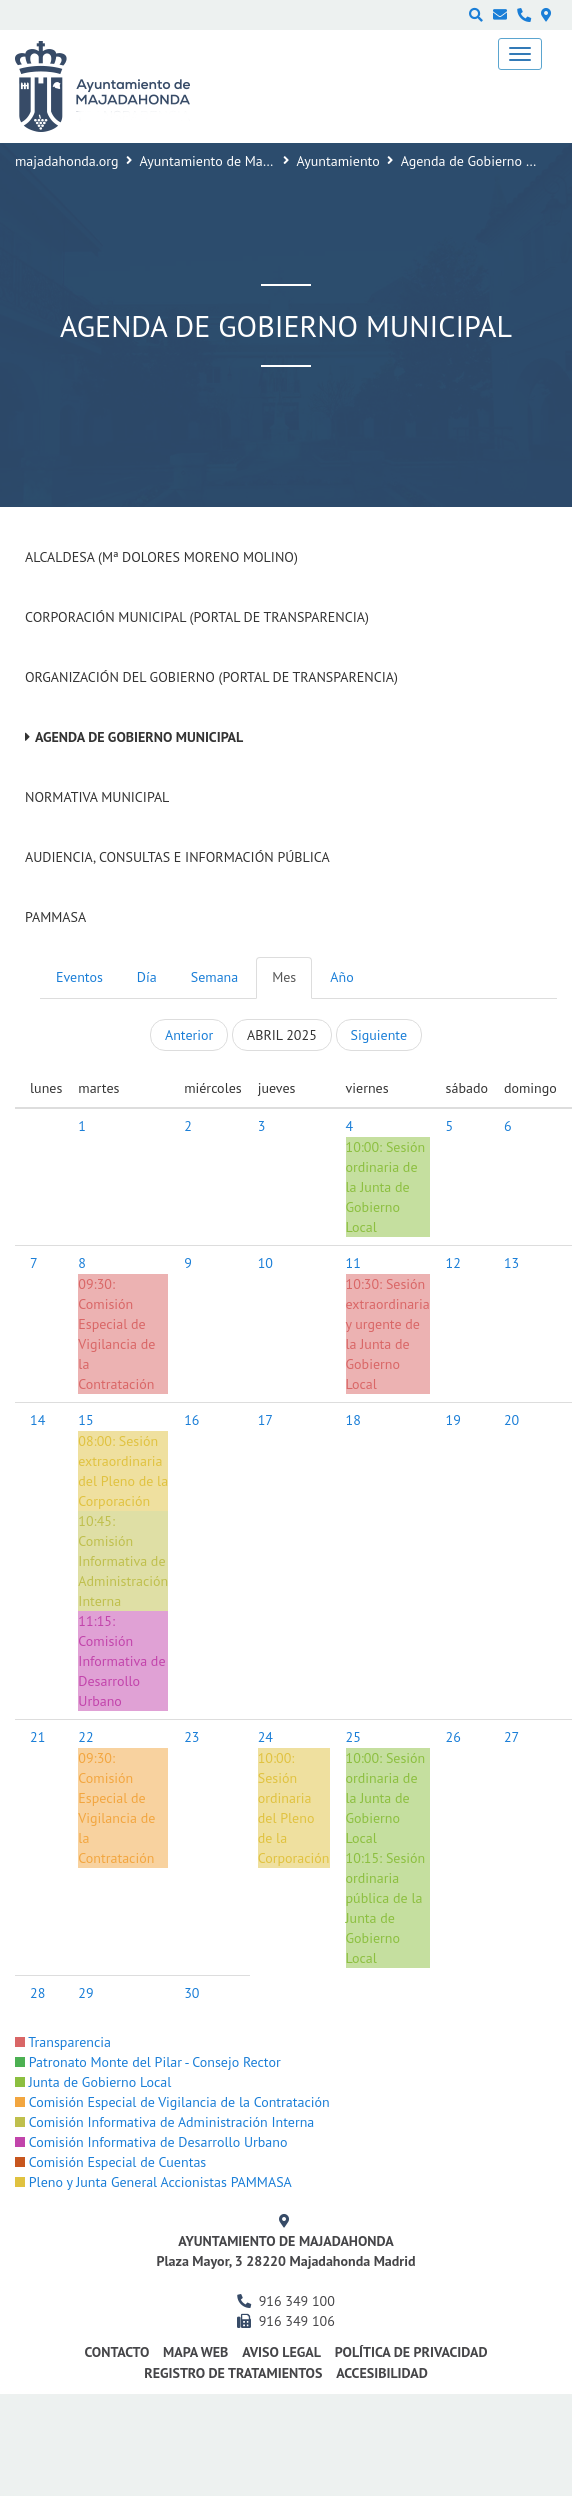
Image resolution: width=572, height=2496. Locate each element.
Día (147, 977)
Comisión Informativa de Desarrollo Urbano (151, 2142)
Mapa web (195, 2352)
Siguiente (379, 1035)
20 (511, 1420)
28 (37, 1993)
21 (37, 1737)
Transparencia (63, 2042)
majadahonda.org (67, 161)
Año (341, 977)
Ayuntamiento (338, 161)
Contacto (116, 2352)
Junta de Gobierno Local (93, 2082)
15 (85, 1420)
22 (85, 1737)
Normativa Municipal (97, 797)
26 (453, 1737)
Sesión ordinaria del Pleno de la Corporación (294, 1818)
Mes (284, 977)
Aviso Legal (281, 2352)
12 (453, 1263)
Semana (214, 977)
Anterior (189, 1035)
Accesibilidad (382, 2373)
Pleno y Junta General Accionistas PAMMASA (153, 2182)
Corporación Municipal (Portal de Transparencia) (197, 617)
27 (511, 1737)
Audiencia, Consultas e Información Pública (177, 857)
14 (37, 1420)
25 (353, 1737)
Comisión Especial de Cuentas (110, 2162)
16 (191, 1420)
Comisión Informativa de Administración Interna (164, 2122)
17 (265, 1420)
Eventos (79, 977)
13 (511, 1263)
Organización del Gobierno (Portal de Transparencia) (211, 677)
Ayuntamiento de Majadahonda (233, 161)
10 (265, 1263)
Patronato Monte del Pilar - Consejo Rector (148, 2062)
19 (453, 1420)
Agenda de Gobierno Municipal (139, 737)
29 (85, 1993)
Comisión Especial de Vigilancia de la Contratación (116, 1344)
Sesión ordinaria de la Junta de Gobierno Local (386, 1187)
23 (191, 1737)
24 (265, 1737)
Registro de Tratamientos (233, 2373)
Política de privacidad (411, 2352)
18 (353, 1420)
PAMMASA (55, 917)
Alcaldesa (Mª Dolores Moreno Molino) (161, 557)
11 (353, 1263)
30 (191, 1993)
